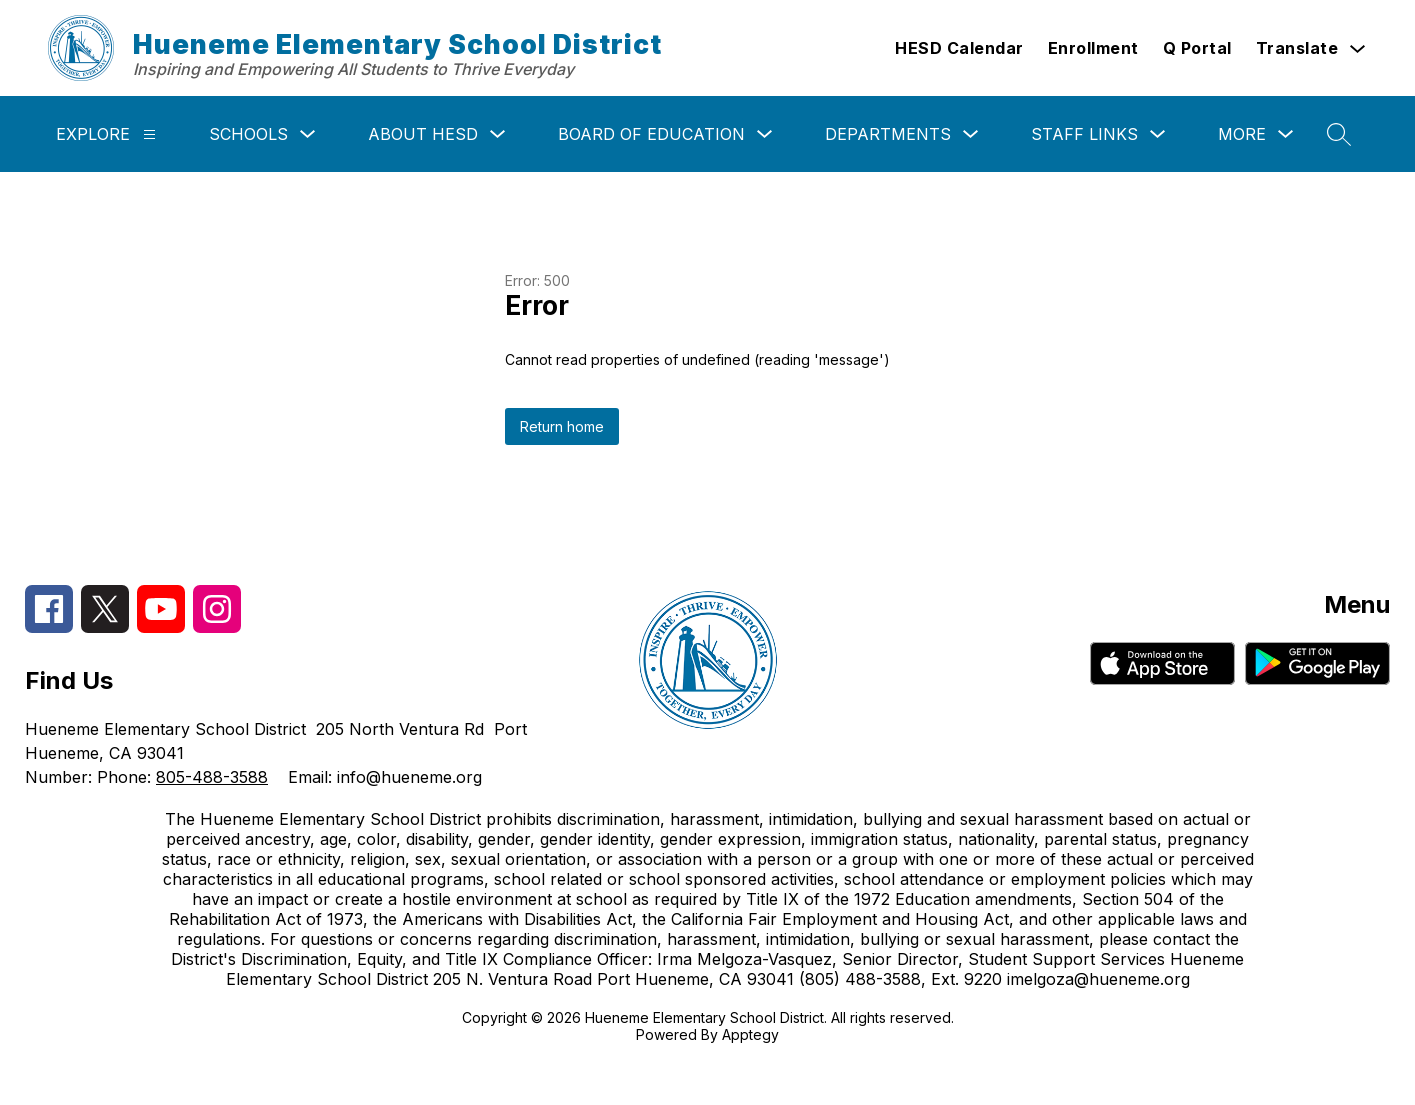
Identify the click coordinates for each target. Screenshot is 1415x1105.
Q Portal (1197, 48)
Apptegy (750, 1034)
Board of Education (651, 134)
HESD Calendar (959, 48)
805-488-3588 (212, 777)
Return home (562, 426)
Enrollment (1093, 48)
